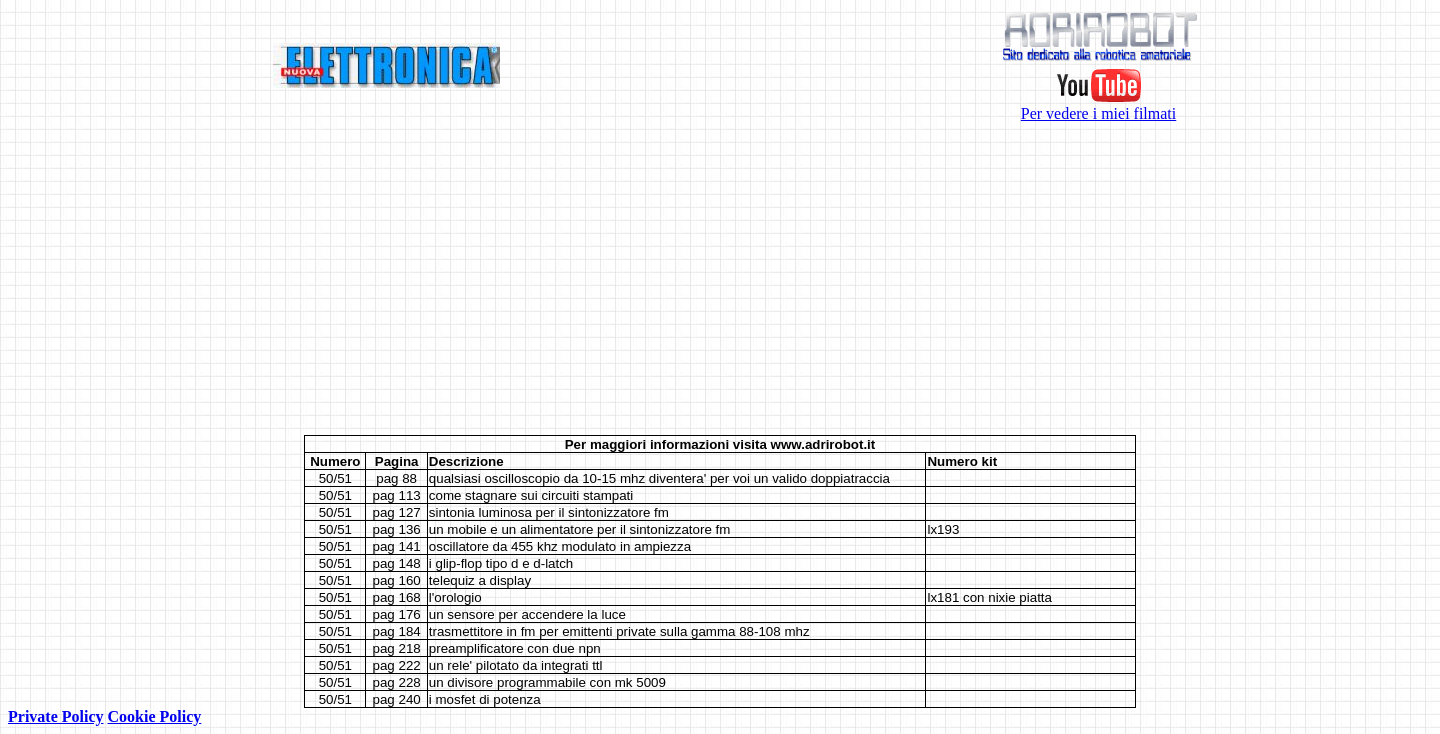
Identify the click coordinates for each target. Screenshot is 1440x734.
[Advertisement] (720, 279)
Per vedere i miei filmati (1099, 106)
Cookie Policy (155, 716)
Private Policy (56, 716)
